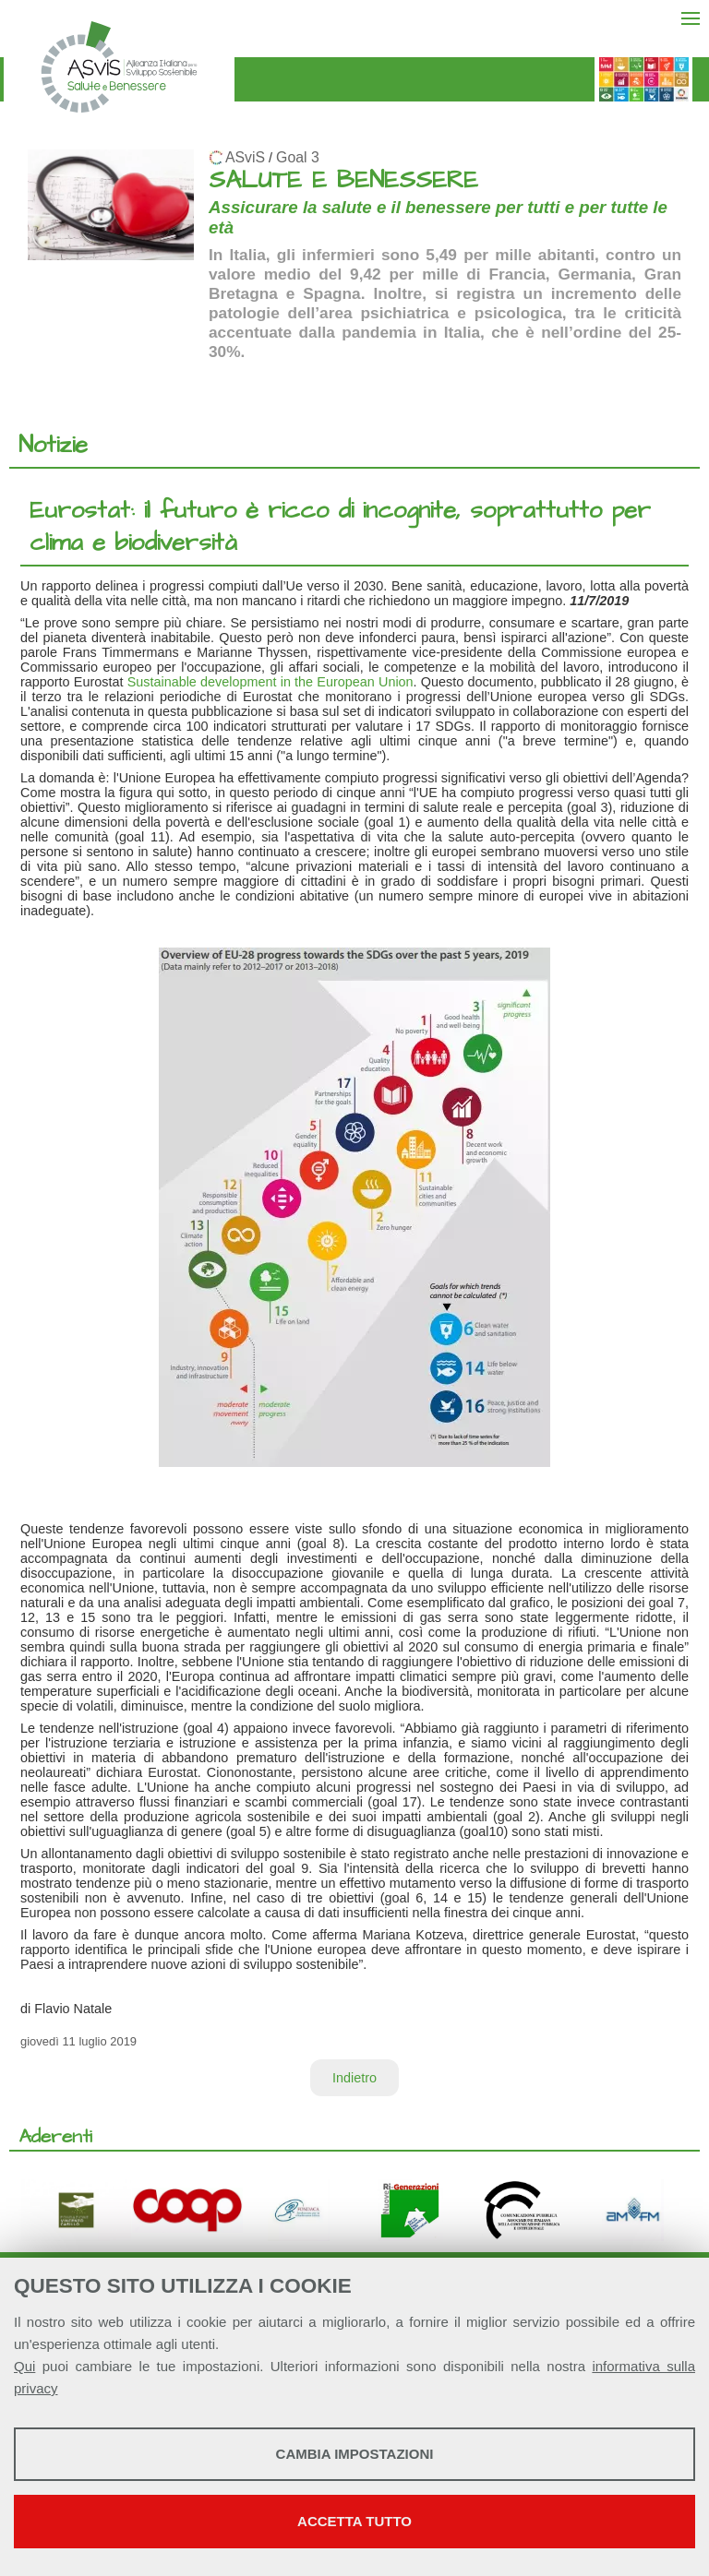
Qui (24, 2366)
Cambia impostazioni (355, 2454)
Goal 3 (297, 157)
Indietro (354, 2077)
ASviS (245, 157)
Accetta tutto (354, 2521)
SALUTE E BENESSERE (343, 180)
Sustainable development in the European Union (270, 681)
